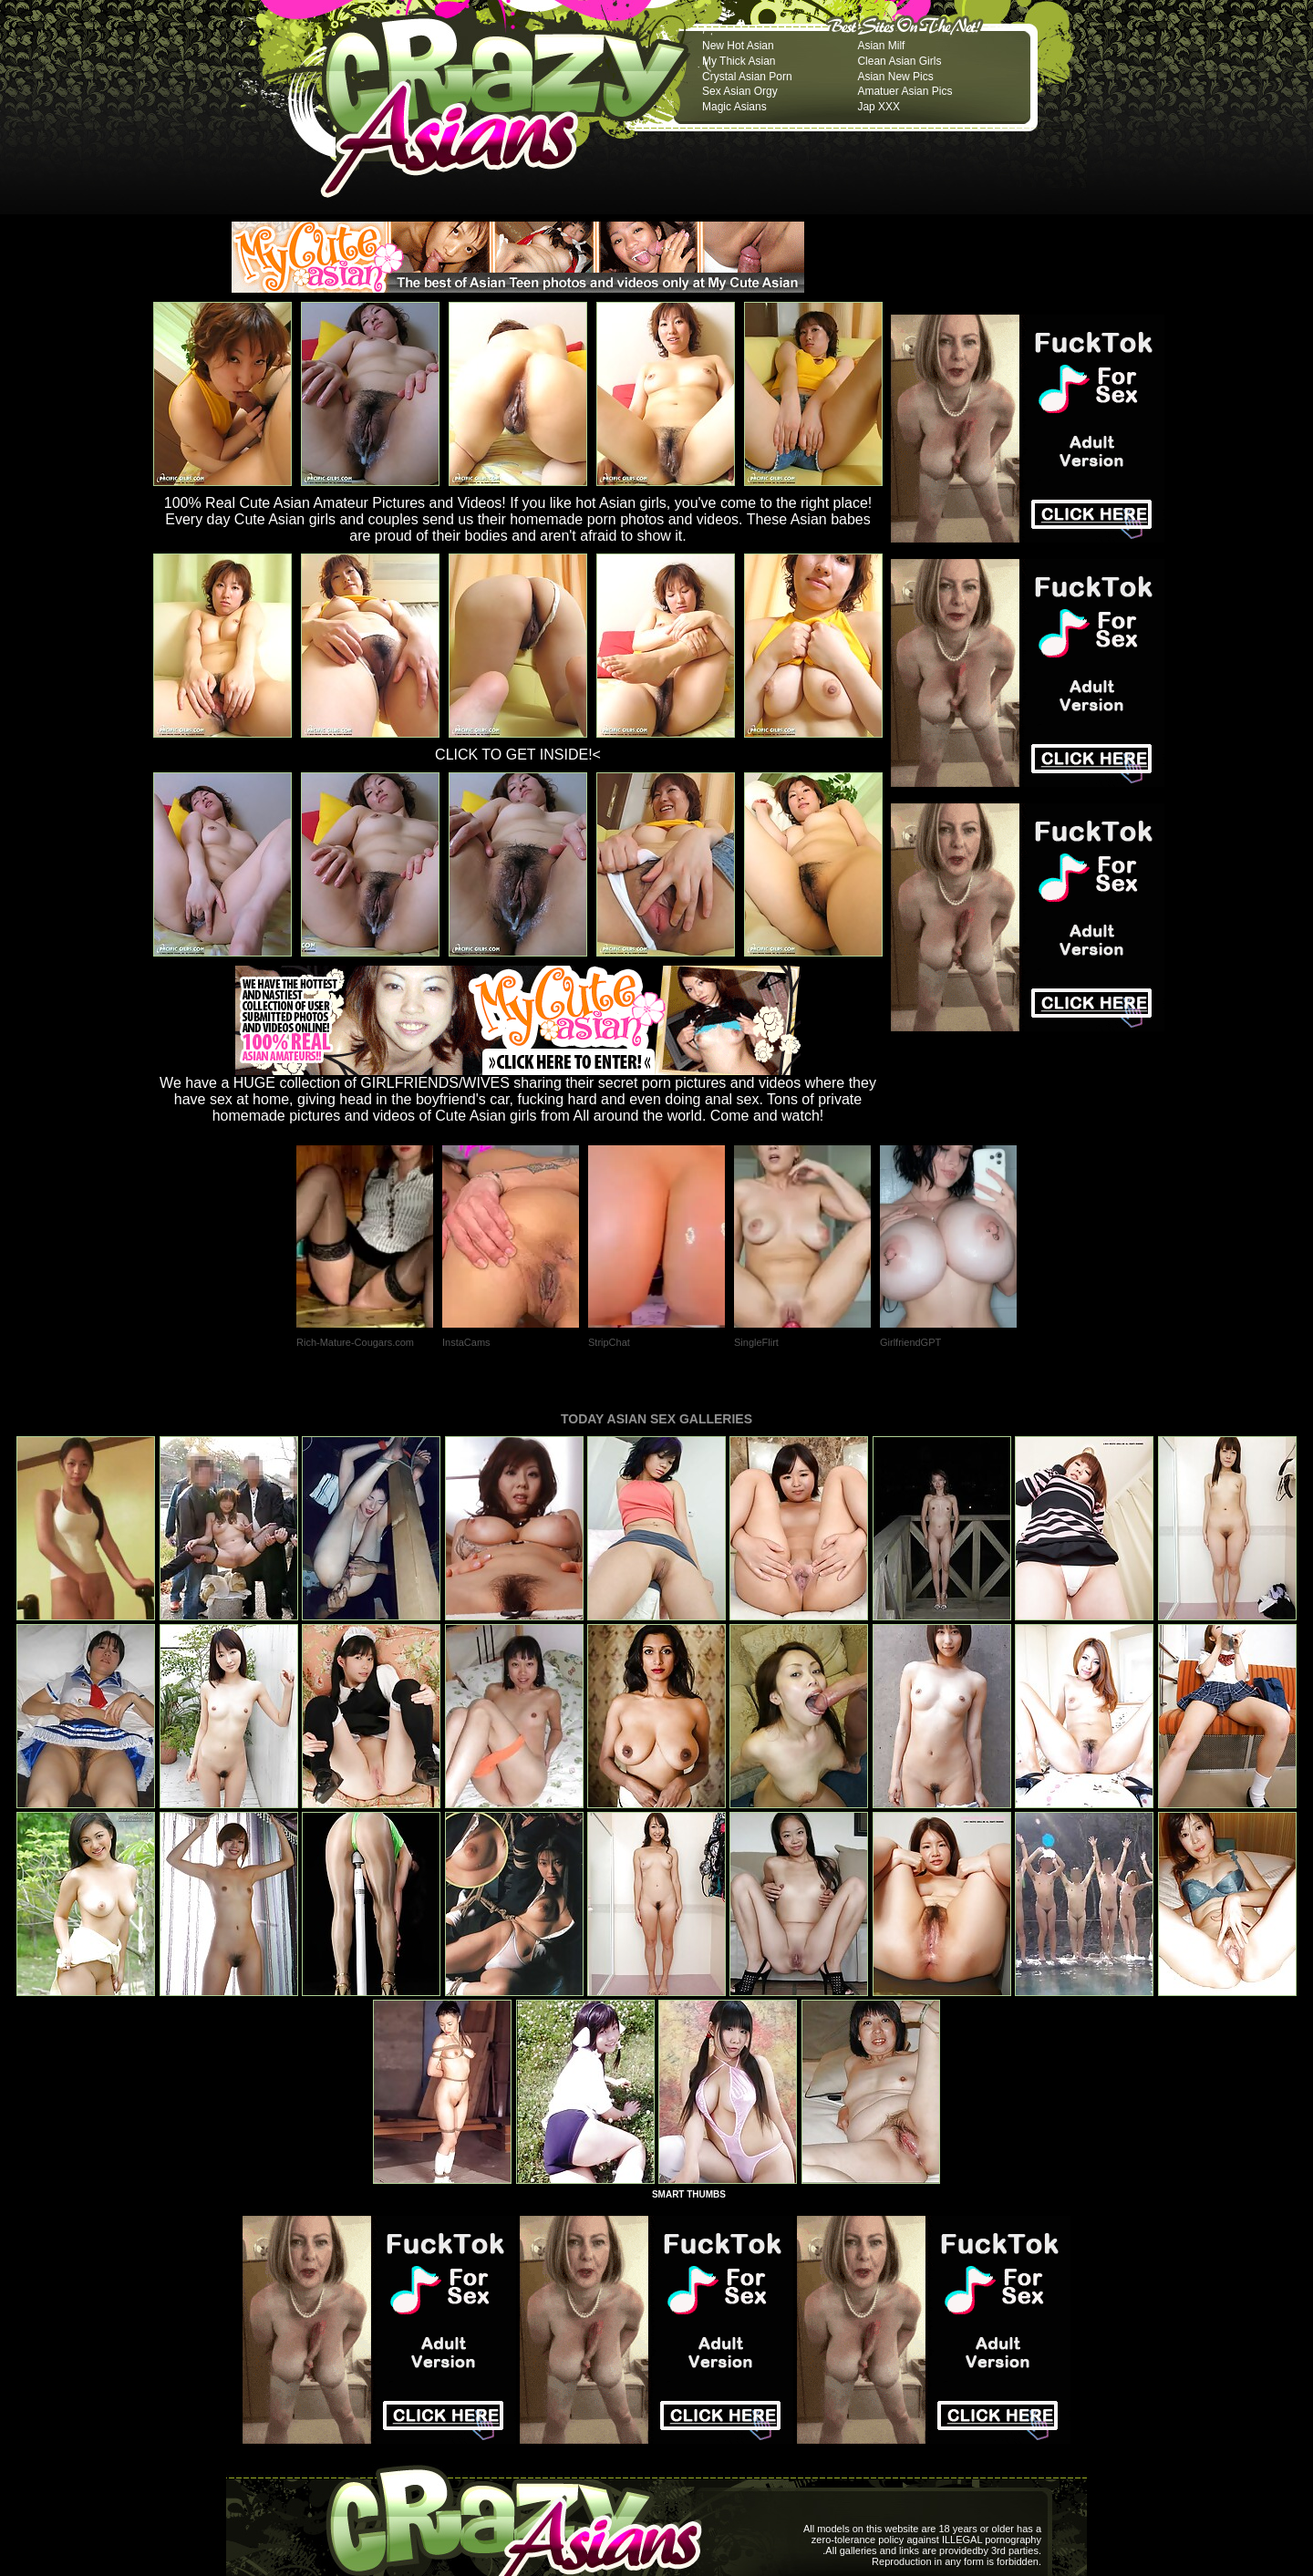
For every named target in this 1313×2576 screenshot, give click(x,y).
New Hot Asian (738, 45)
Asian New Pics (895, 76)
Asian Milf (881, 45)
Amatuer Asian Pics (904, 91)
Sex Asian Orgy (740, 91)
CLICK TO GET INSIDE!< (518, 754)
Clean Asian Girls (899, 61)
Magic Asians (734, 106)
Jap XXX (878, 106)
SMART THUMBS (689, 2194)
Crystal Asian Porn (747, 76)
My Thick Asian (738, 61)
